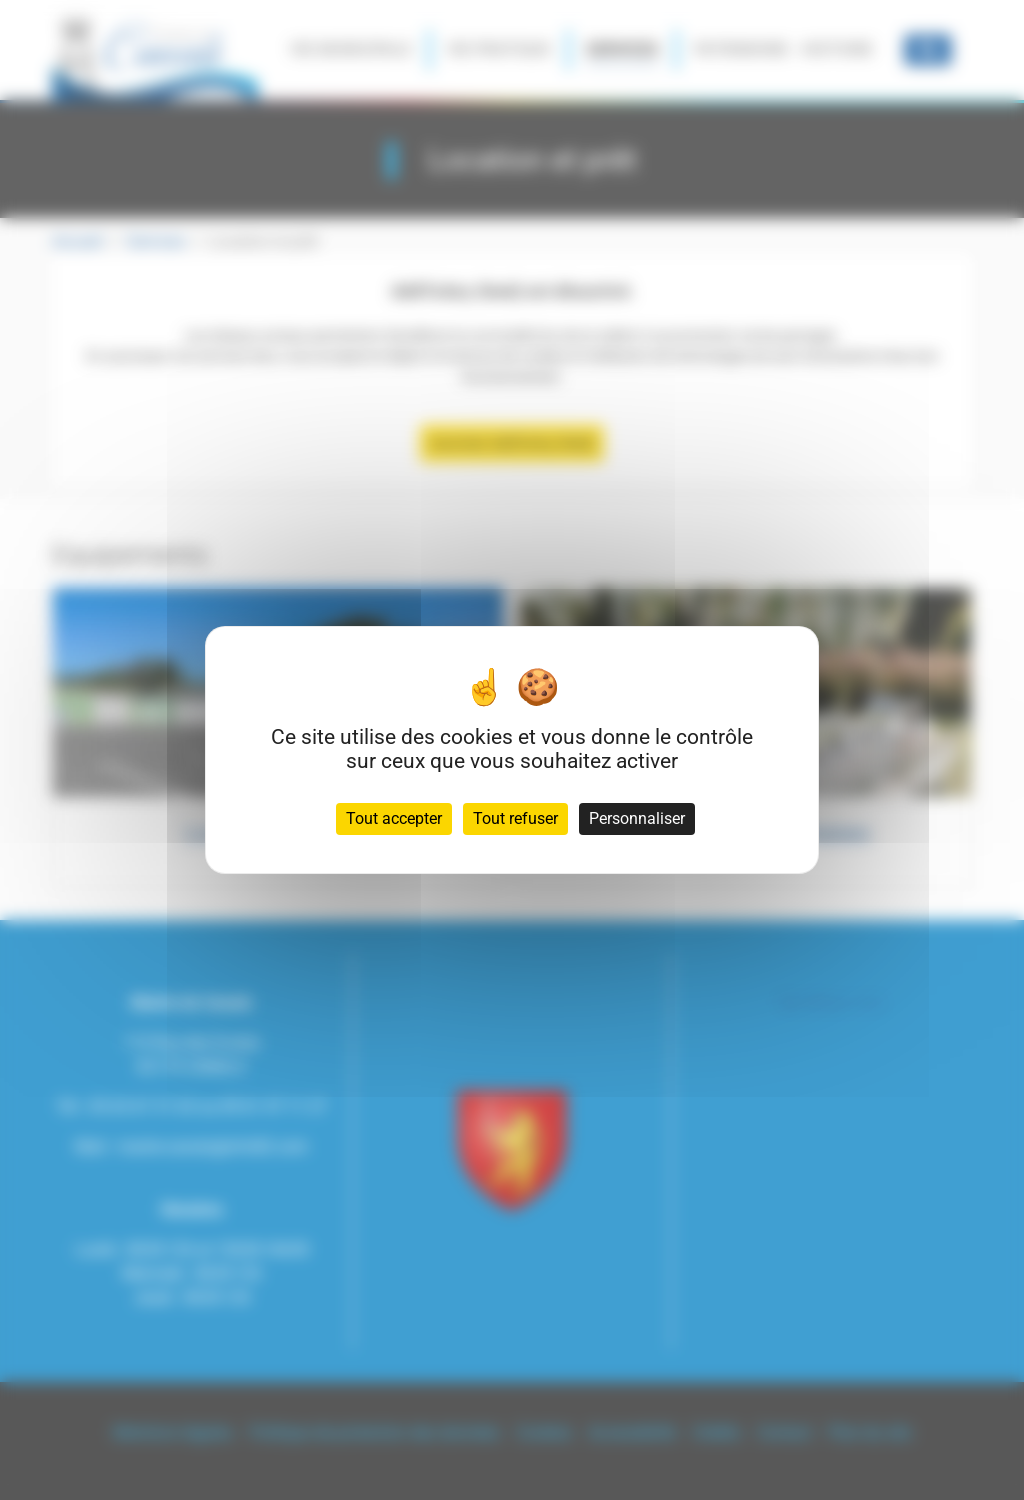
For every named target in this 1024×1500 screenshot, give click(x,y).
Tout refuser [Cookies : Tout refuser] (515, 818)
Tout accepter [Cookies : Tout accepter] (394, 818)
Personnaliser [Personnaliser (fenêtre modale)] (637, 818)
